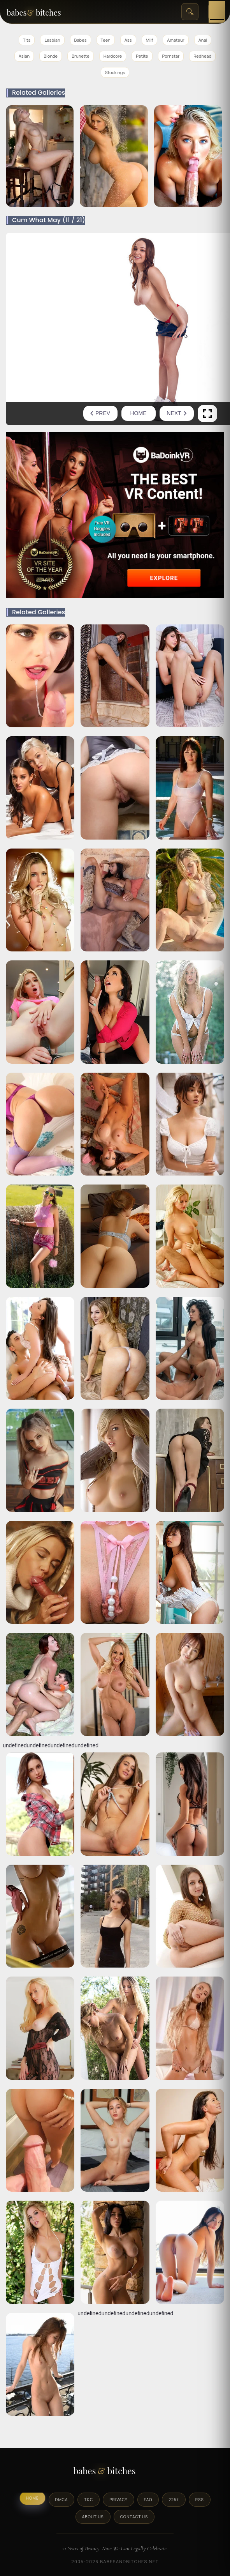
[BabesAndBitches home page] (44, 11)
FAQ (148, 2499)
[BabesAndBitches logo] (115, 2473)
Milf (149, 40)
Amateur (175, 40)
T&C (88, 2499)
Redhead (202, 56)
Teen (106, 40)
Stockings (115, 72)
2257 (174, 2499)
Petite (142, 56)
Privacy (118, 2499)
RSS (199, 2499)
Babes (80, 40)
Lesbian (52, 40)
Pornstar (171, 56)
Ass (128, 40)
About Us (93, 2516)
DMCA (61, 2499)
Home (138, 413)
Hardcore (113, 56)
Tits (27, 40)
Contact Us (134, 2516)
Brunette (81, 56)
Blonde (51, 56)
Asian (24, 56)
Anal (202, 40)
